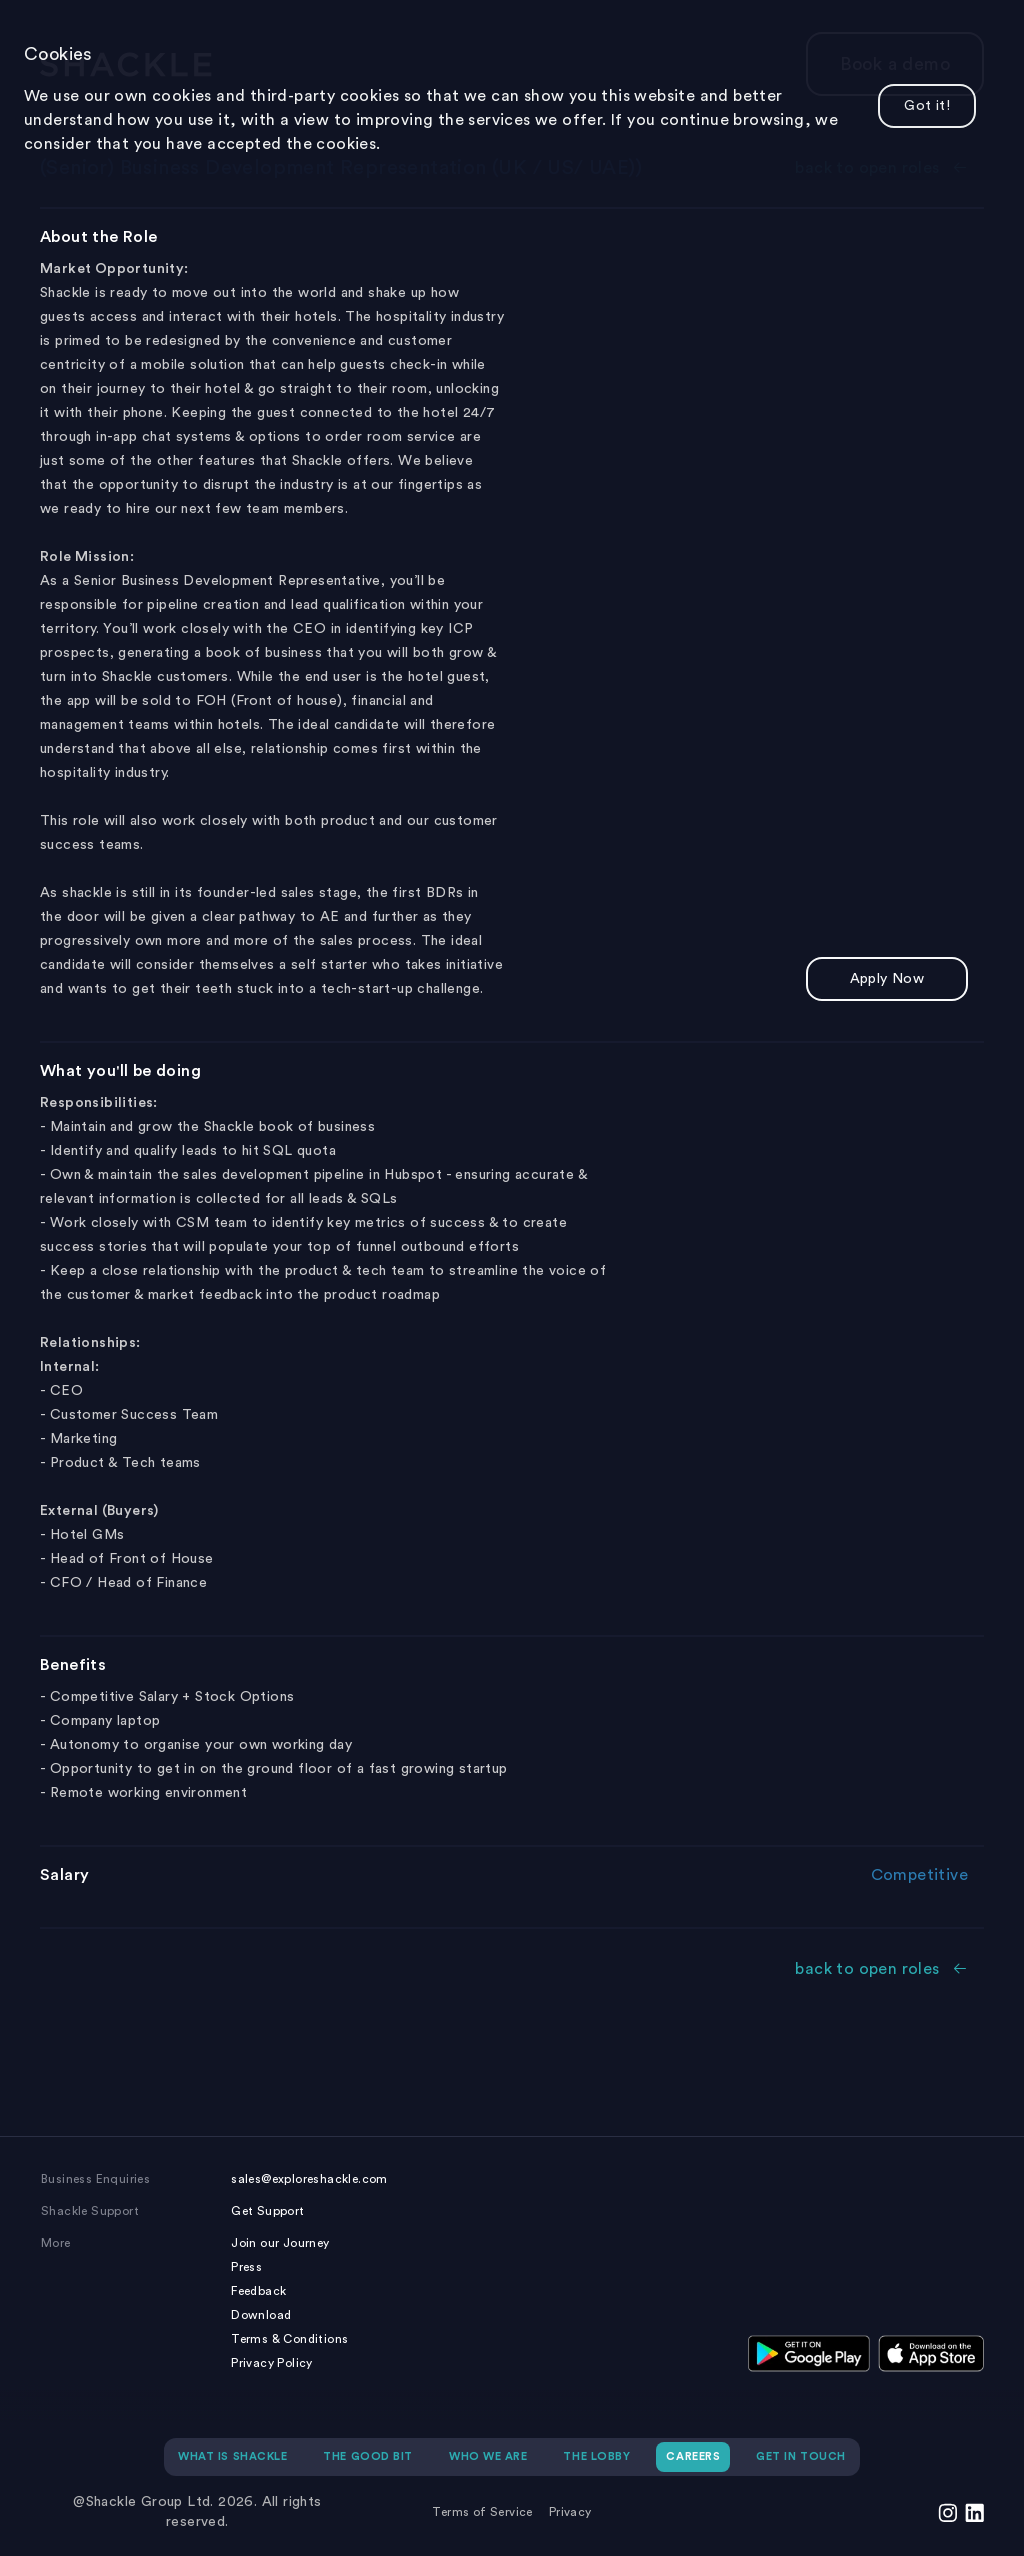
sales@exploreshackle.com (309, 2179)
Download (261, 2315)
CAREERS (693, 2456)
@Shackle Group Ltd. (143, 2502)
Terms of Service (482, 2512)
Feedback (258, 2291)
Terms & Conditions (289, 2339)
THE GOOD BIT (368, 2456)
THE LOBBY (596, 2456)
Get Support (267, 2211)
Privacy (570, 2512)
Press (246, 2267)
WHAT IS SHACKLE (232, 2456)
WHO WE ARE (488, 2456)
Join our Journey (280, 2243)
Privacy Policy (272, 2363)
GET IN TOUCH (801, 2456)
